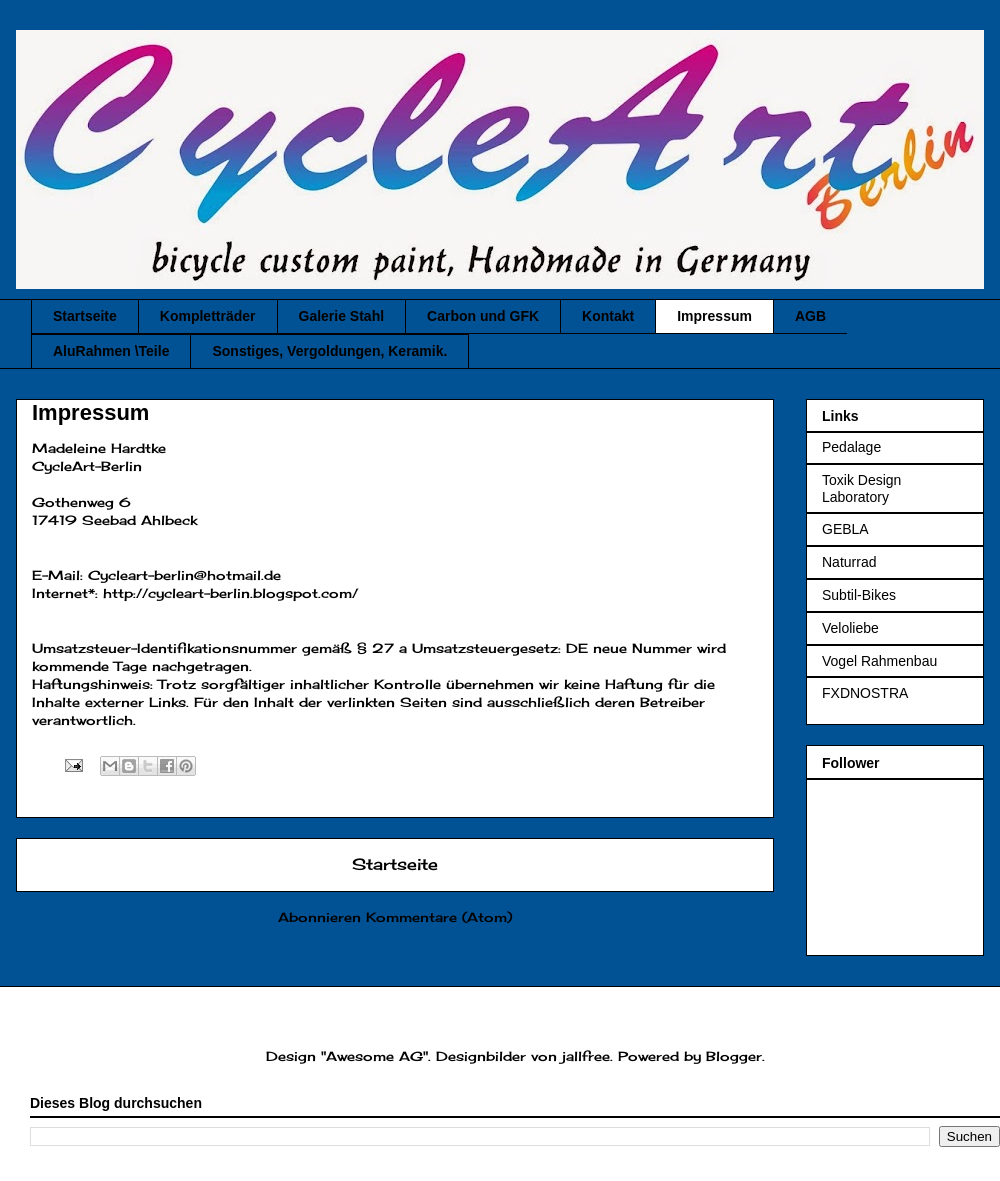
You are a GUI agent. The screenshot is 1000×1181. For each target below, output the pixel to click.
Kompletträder (208, 316)
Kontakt (608, 316)
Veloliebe (850, 628)
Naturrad (849, 562)
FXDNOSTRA (865, 693)
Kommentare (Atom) (439, 917)
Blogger (734, 1056)
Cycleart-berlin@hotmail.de (184, 575)
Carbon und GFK (483, 316)
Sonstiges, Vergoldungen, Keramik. (329, 351)
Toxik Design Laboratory (861, 488)
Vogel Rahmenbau (879, 661)
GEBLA (845, 529)
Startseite (85, 316)
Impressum (714, 316)
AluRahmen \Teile (111, 351)
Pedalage (851, 447)
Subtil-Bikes (859, 595)
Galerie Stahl (342, 316)
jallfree (586, 1056)
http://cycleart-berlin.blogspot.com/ (230, 593)
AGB (810, 316)
